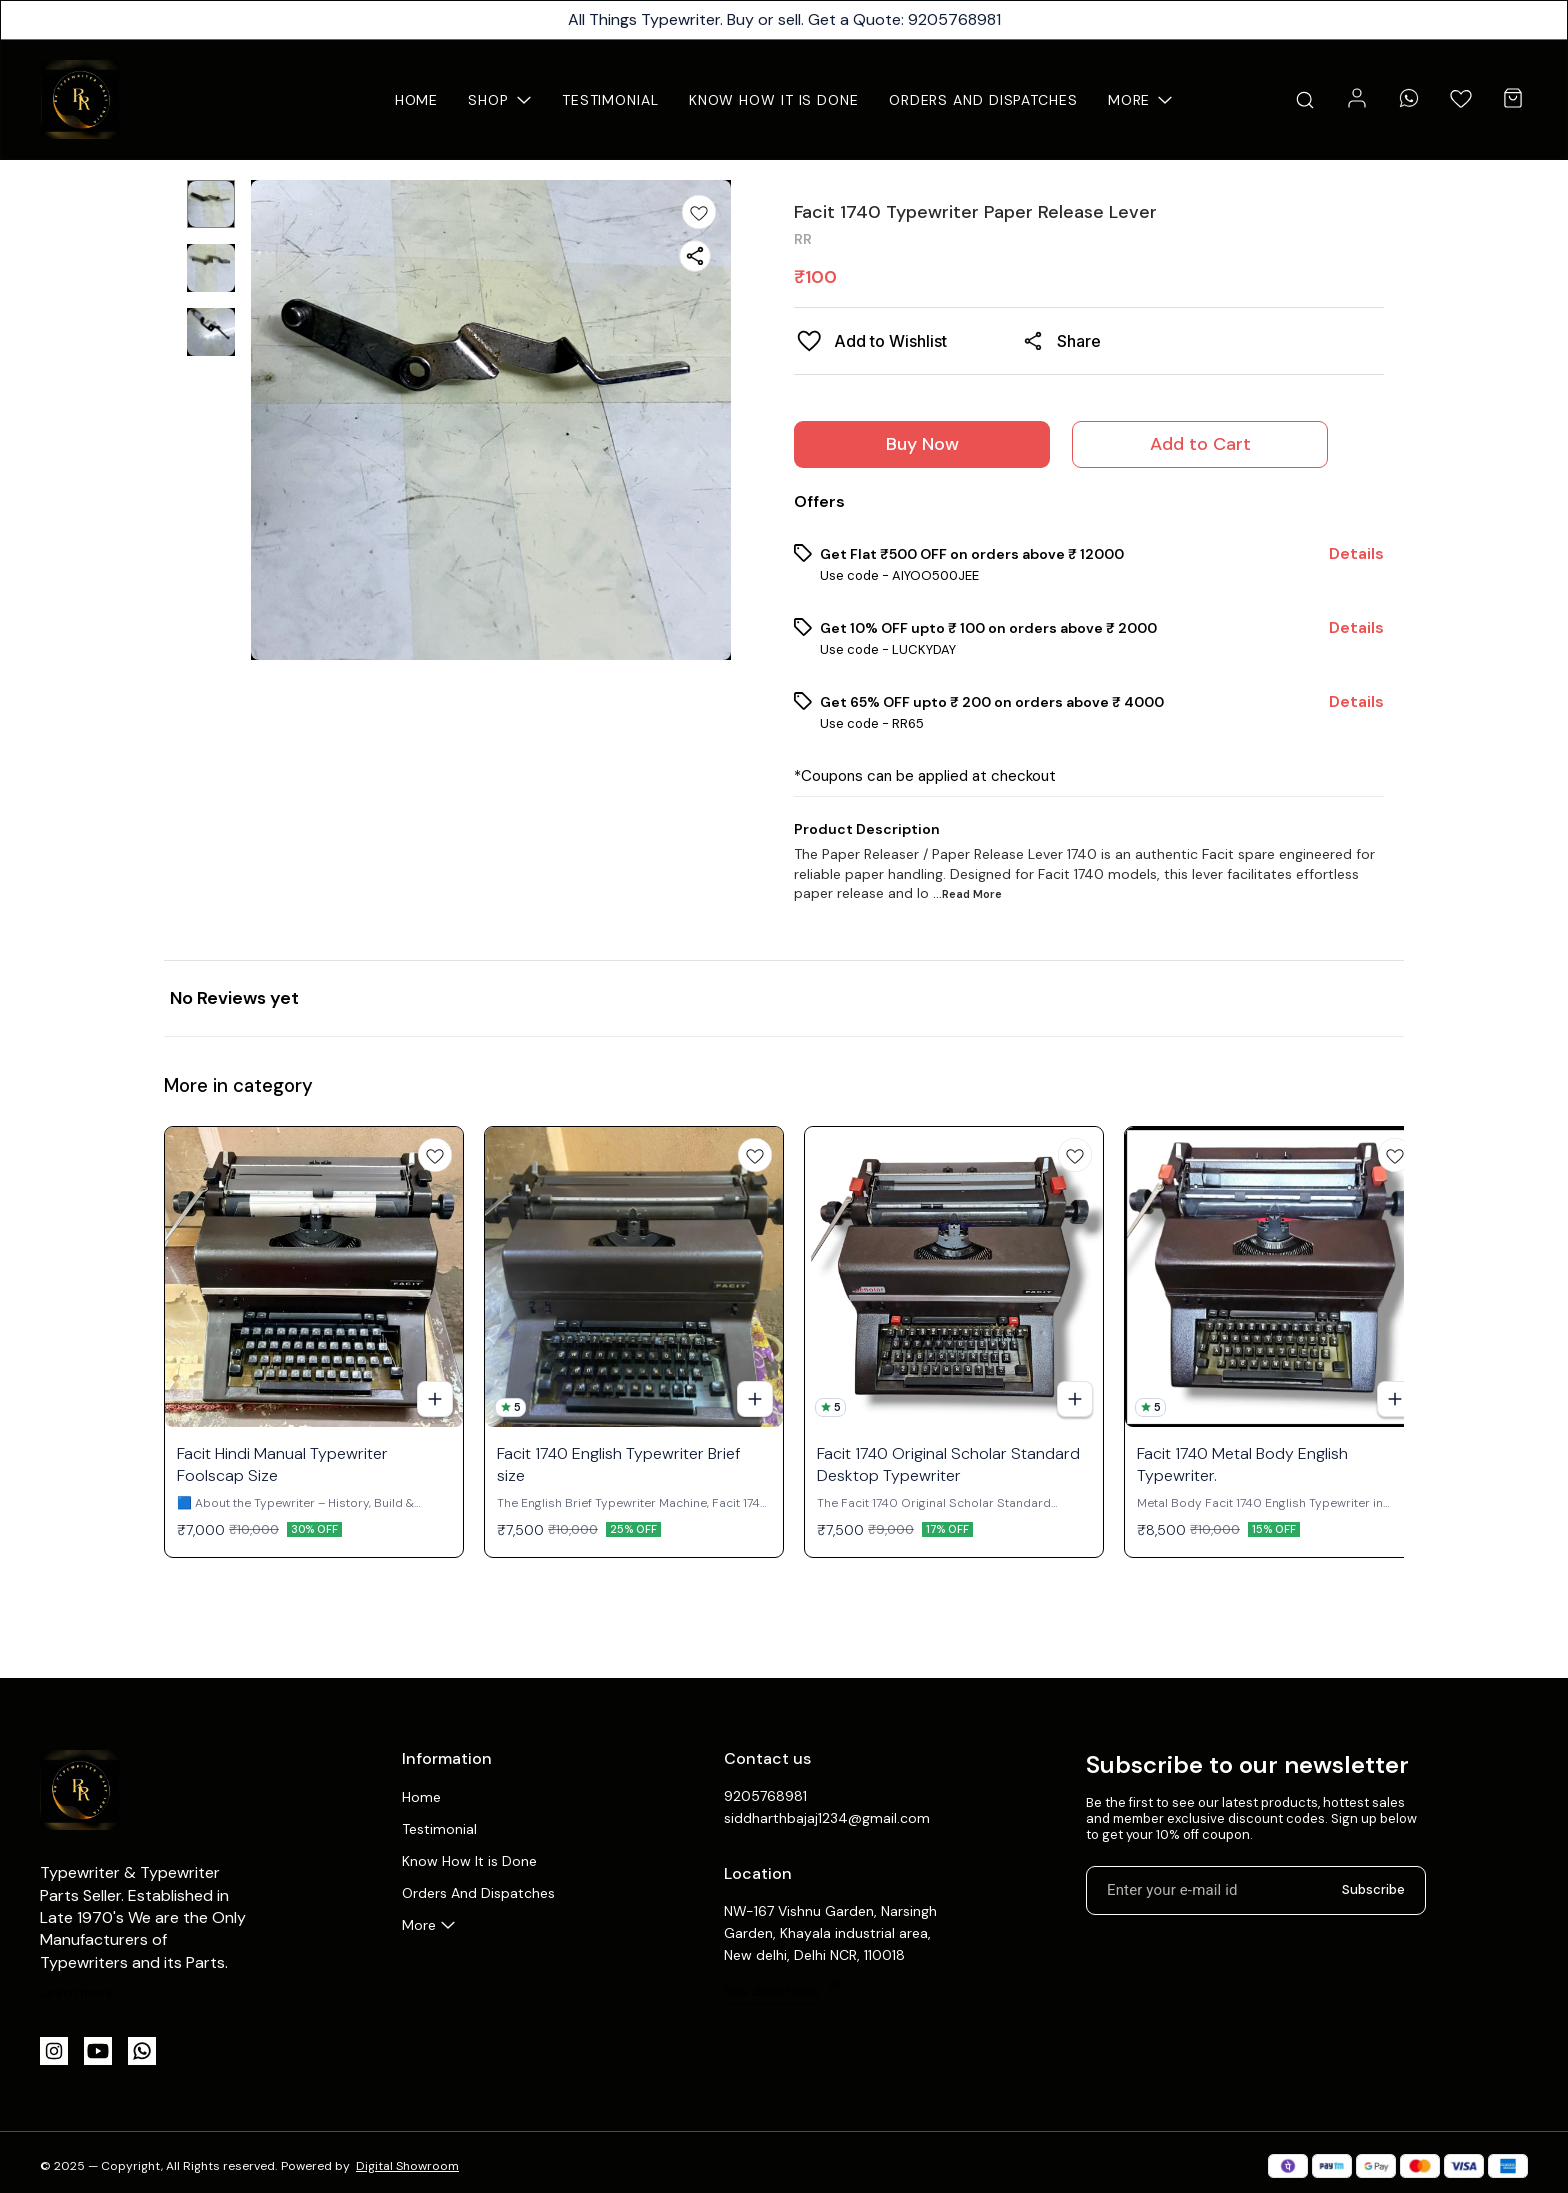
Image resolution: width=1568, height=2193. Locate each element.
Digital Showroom (407, 2166)
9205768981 (765, 1796)
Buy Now (922, 444)
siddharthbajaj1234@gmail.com (827, 1818)
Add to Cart (1200, 444)
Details (1356, 554)
